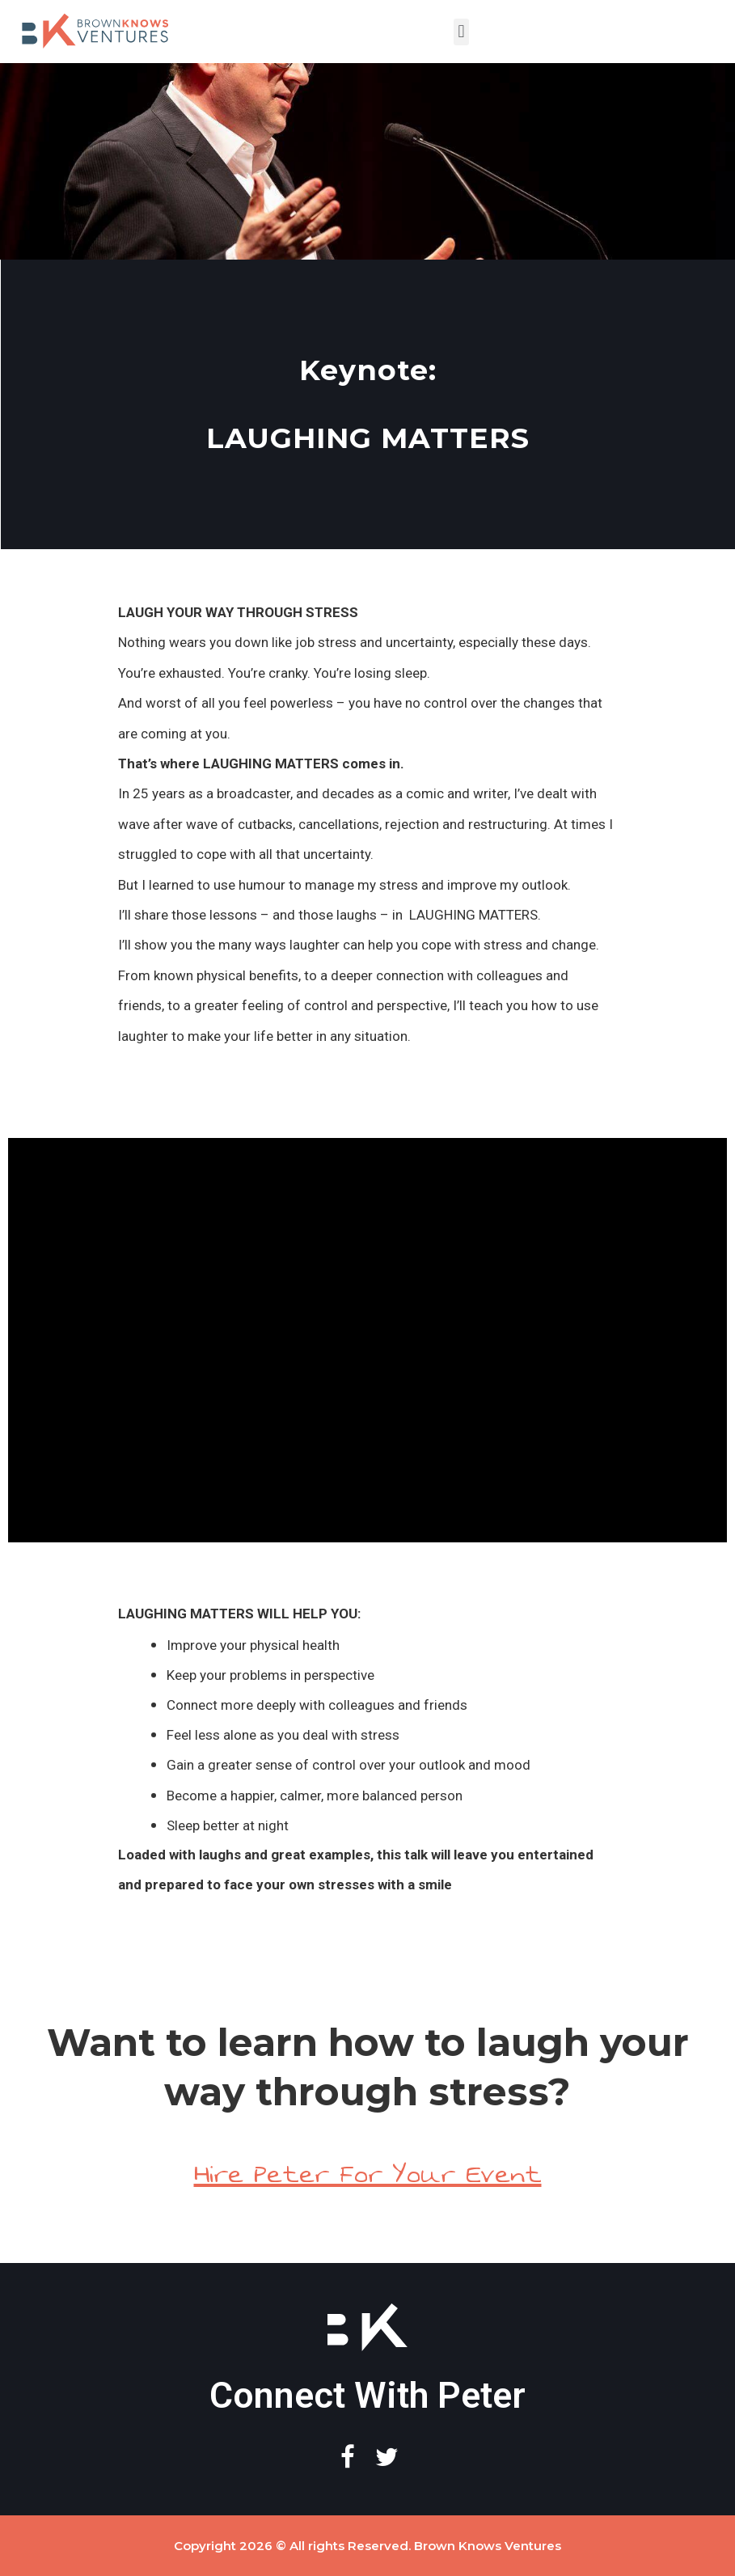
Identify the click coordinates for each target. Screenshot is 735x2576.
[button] (461, 32)
